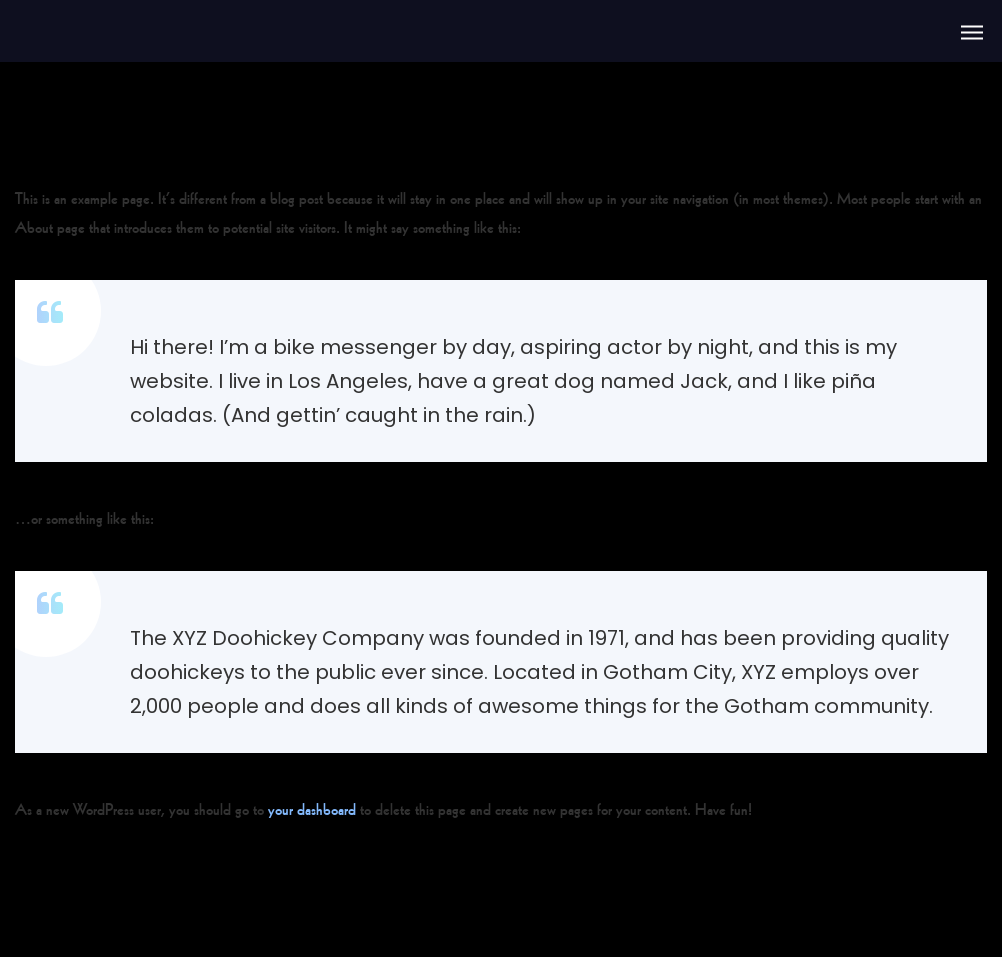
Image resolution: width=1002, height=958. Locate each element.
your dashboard (312, 807)
